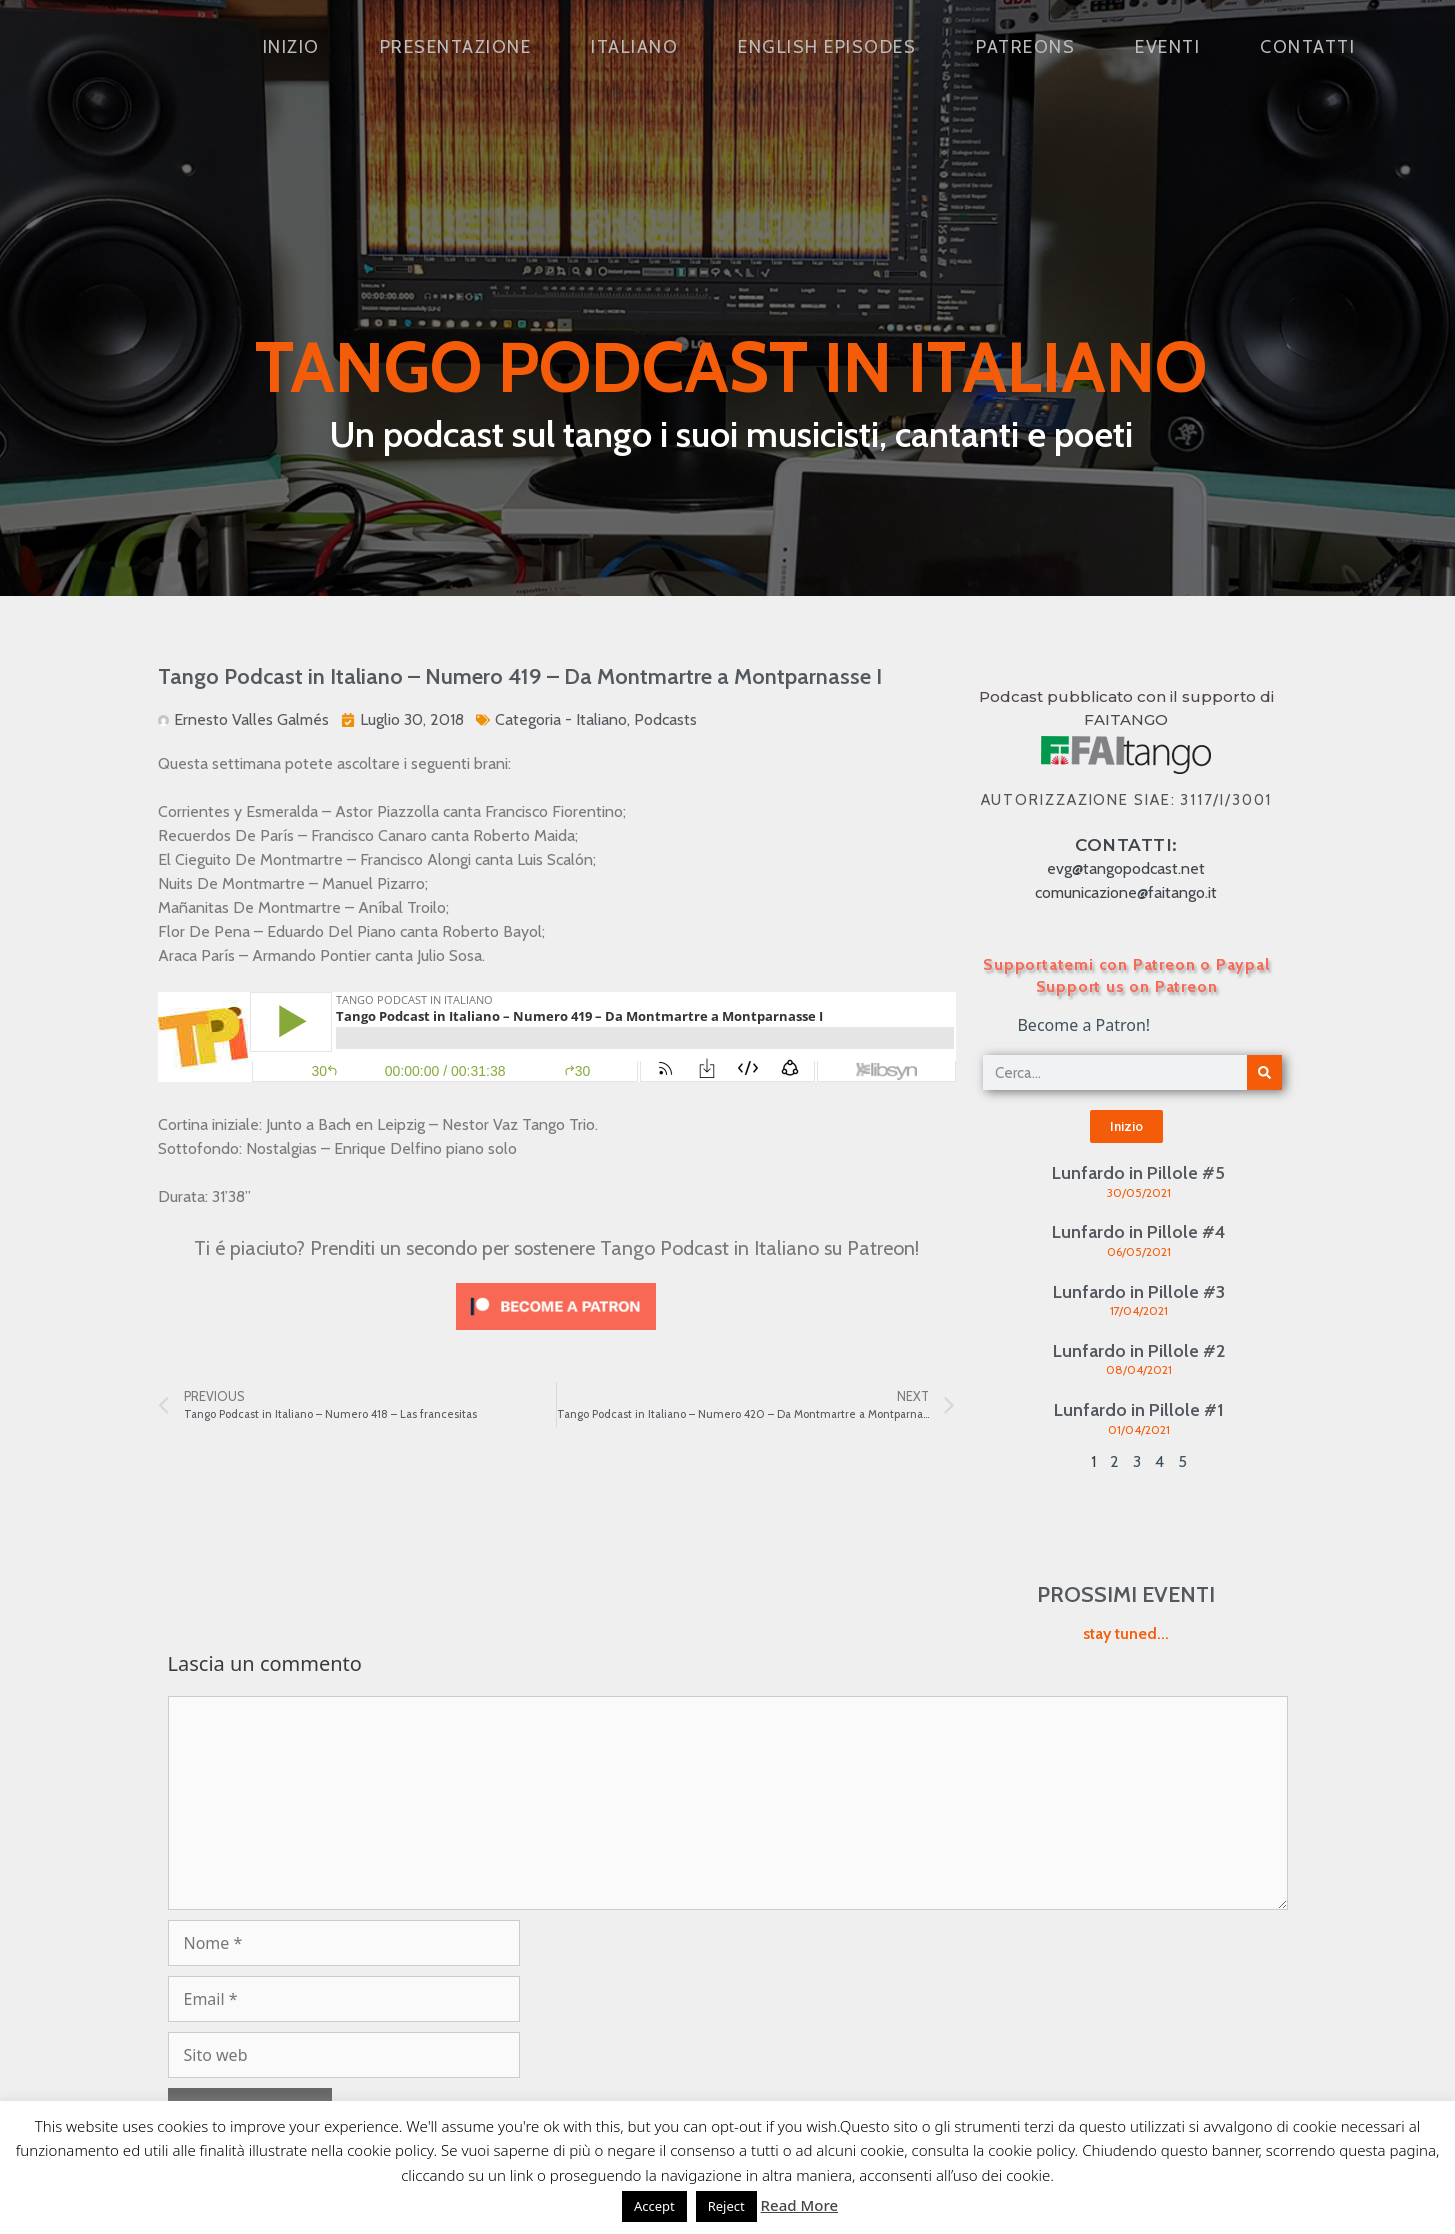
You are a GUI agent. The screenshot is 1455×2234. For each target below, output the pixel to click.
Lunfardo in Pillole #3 (1139, 1292)
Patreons (1025, 47)
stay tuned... (1126, 1633)
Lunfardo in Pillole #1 (1139, 1410)
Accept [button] (654, 2206)
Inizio (291, 47)
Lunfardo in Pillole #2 (1139, 1351)
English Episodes (827, 47)
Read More (799, 2205)
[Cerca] (1264, 1072)
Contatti (1307, 47)
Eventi (1167, 47)
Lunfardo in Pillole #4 (1138, 1232)
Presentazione (456, 47)
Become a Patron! (1083, 1025)
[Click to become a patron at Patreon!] (556, 1334)
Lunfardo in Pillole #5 (1138, 1173)
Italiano (634, 47)
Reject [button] (726, 2206)
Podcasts (665, 719)
